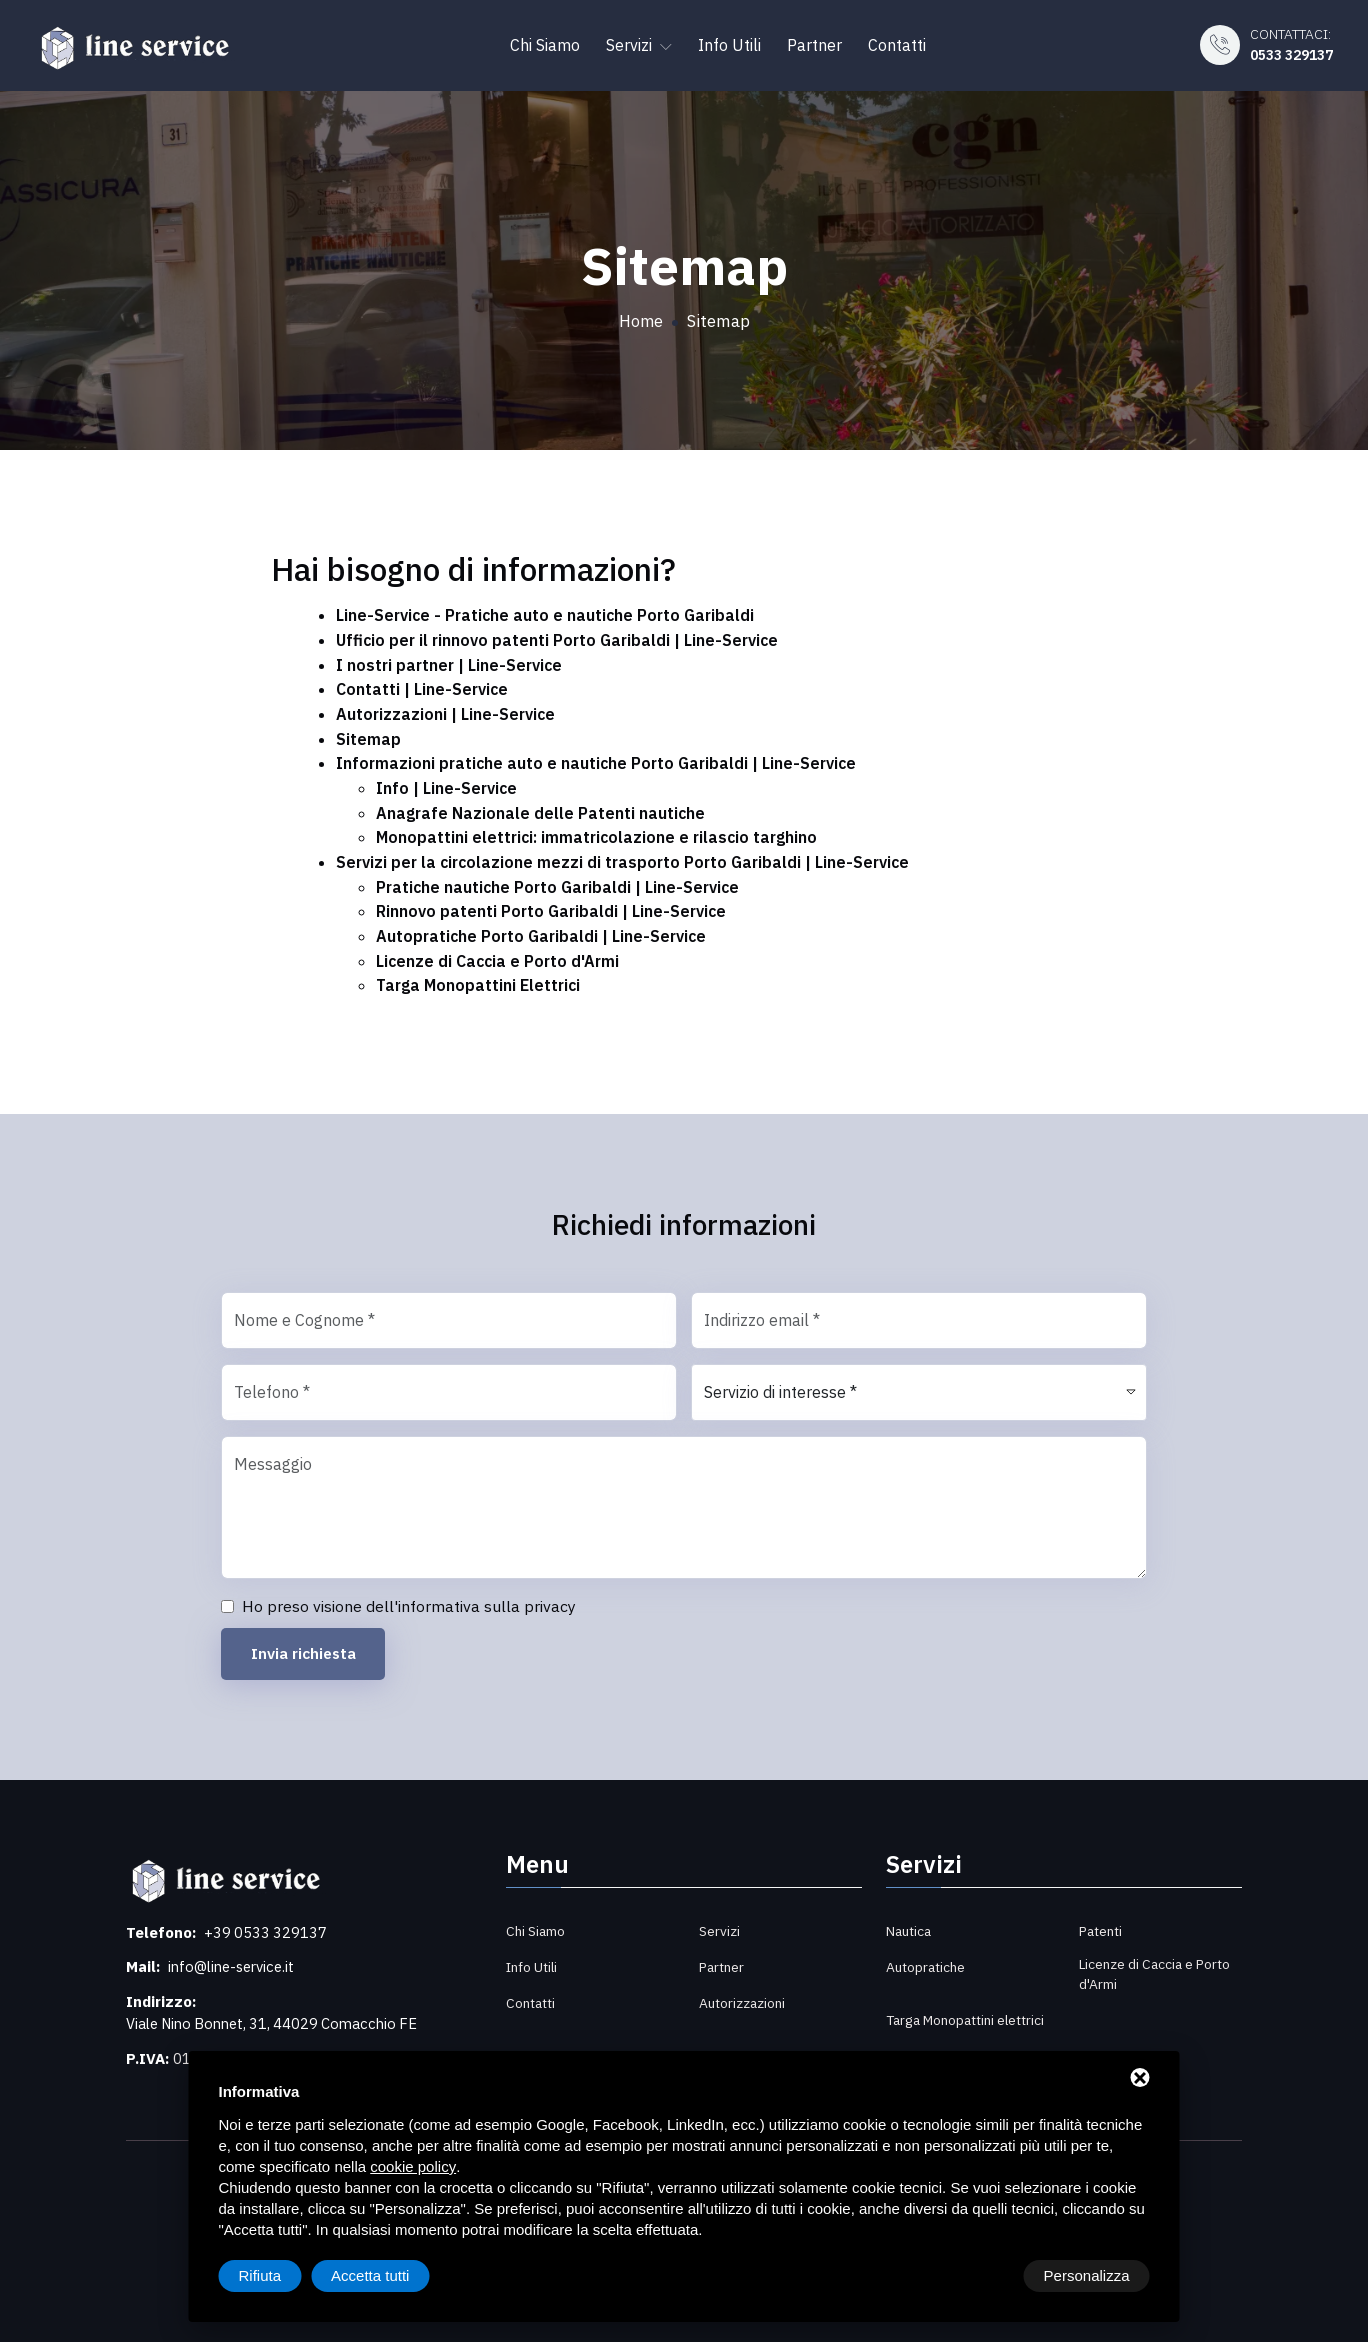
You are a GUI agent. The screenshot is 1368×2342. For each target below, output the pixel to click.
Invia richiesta (306, 1643)
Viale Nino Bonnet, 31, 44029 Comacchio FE (279, 2013)
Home (640, 321)
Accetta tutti (1090, 2275)
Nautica (910, 1920)
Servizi (639, 42)
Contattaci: (1284, 42)
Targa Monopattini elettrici (944, 2017)
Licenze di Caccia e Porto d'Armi (1156, 1963)
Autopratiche (927, 1956)
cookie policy (413, 2166)
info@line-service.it (234, 1956)
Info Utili (729, 42)
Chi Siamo (545, 42)
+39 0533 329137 (266, 1921)
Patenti (1102, 1920)
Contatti (897, 42)
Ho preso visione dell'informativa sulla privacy (409, 1595)
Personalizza (282, 2275)
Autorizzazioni (743, 1992)
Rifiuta (980, 2275)
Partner (814, 42)
